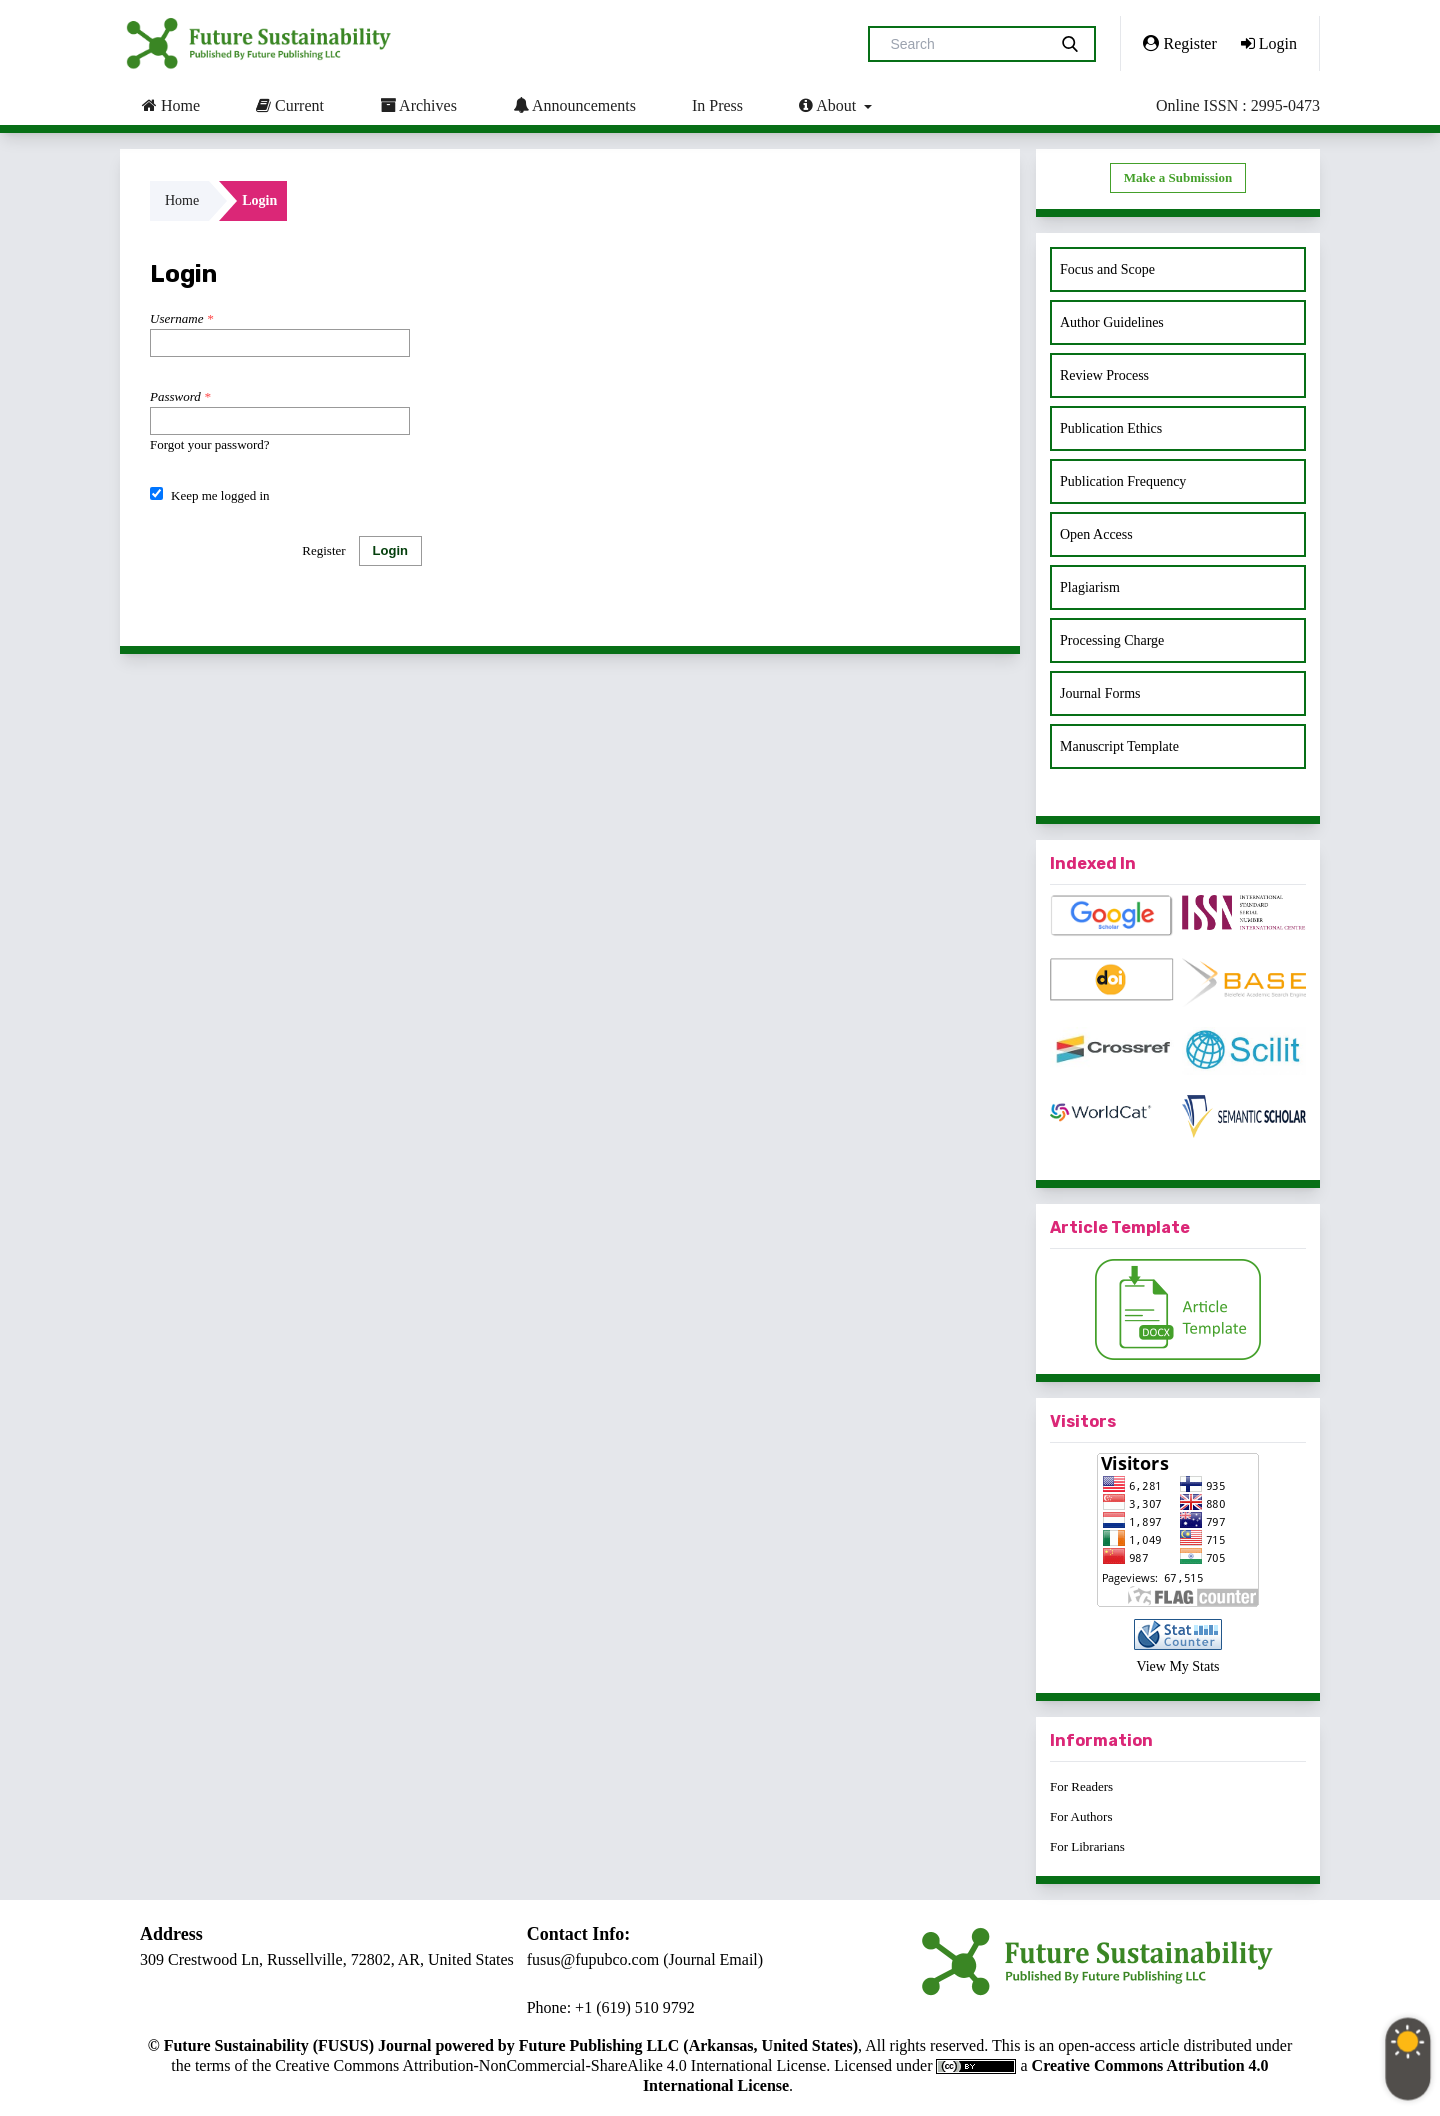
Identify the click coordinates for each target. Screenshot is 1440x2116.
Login (1269, 43)
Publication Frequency (1123, 481)
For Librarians (1087, 1846)
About (829, 105)
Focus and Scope (1107, 269)
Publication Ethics (1111, 428)
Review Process (1104, 375)
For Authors (1081, 1816)
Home (171, 105)
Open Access (1096, 534)
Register (1179, 43)
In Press (717, 105)
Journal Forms (1100, 693)
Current (290, 105)
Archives (418, 105)
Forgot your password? (210, 444)
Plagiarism (1090, 587)
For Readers (1081, 1786)
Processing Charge (1112, 640)
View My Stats (1177, 1666)
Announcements (574, 105)
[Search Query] (966, 44)
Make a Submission (1178, 177)
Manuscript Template (1119, 746)
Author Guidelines (1112, 322)
